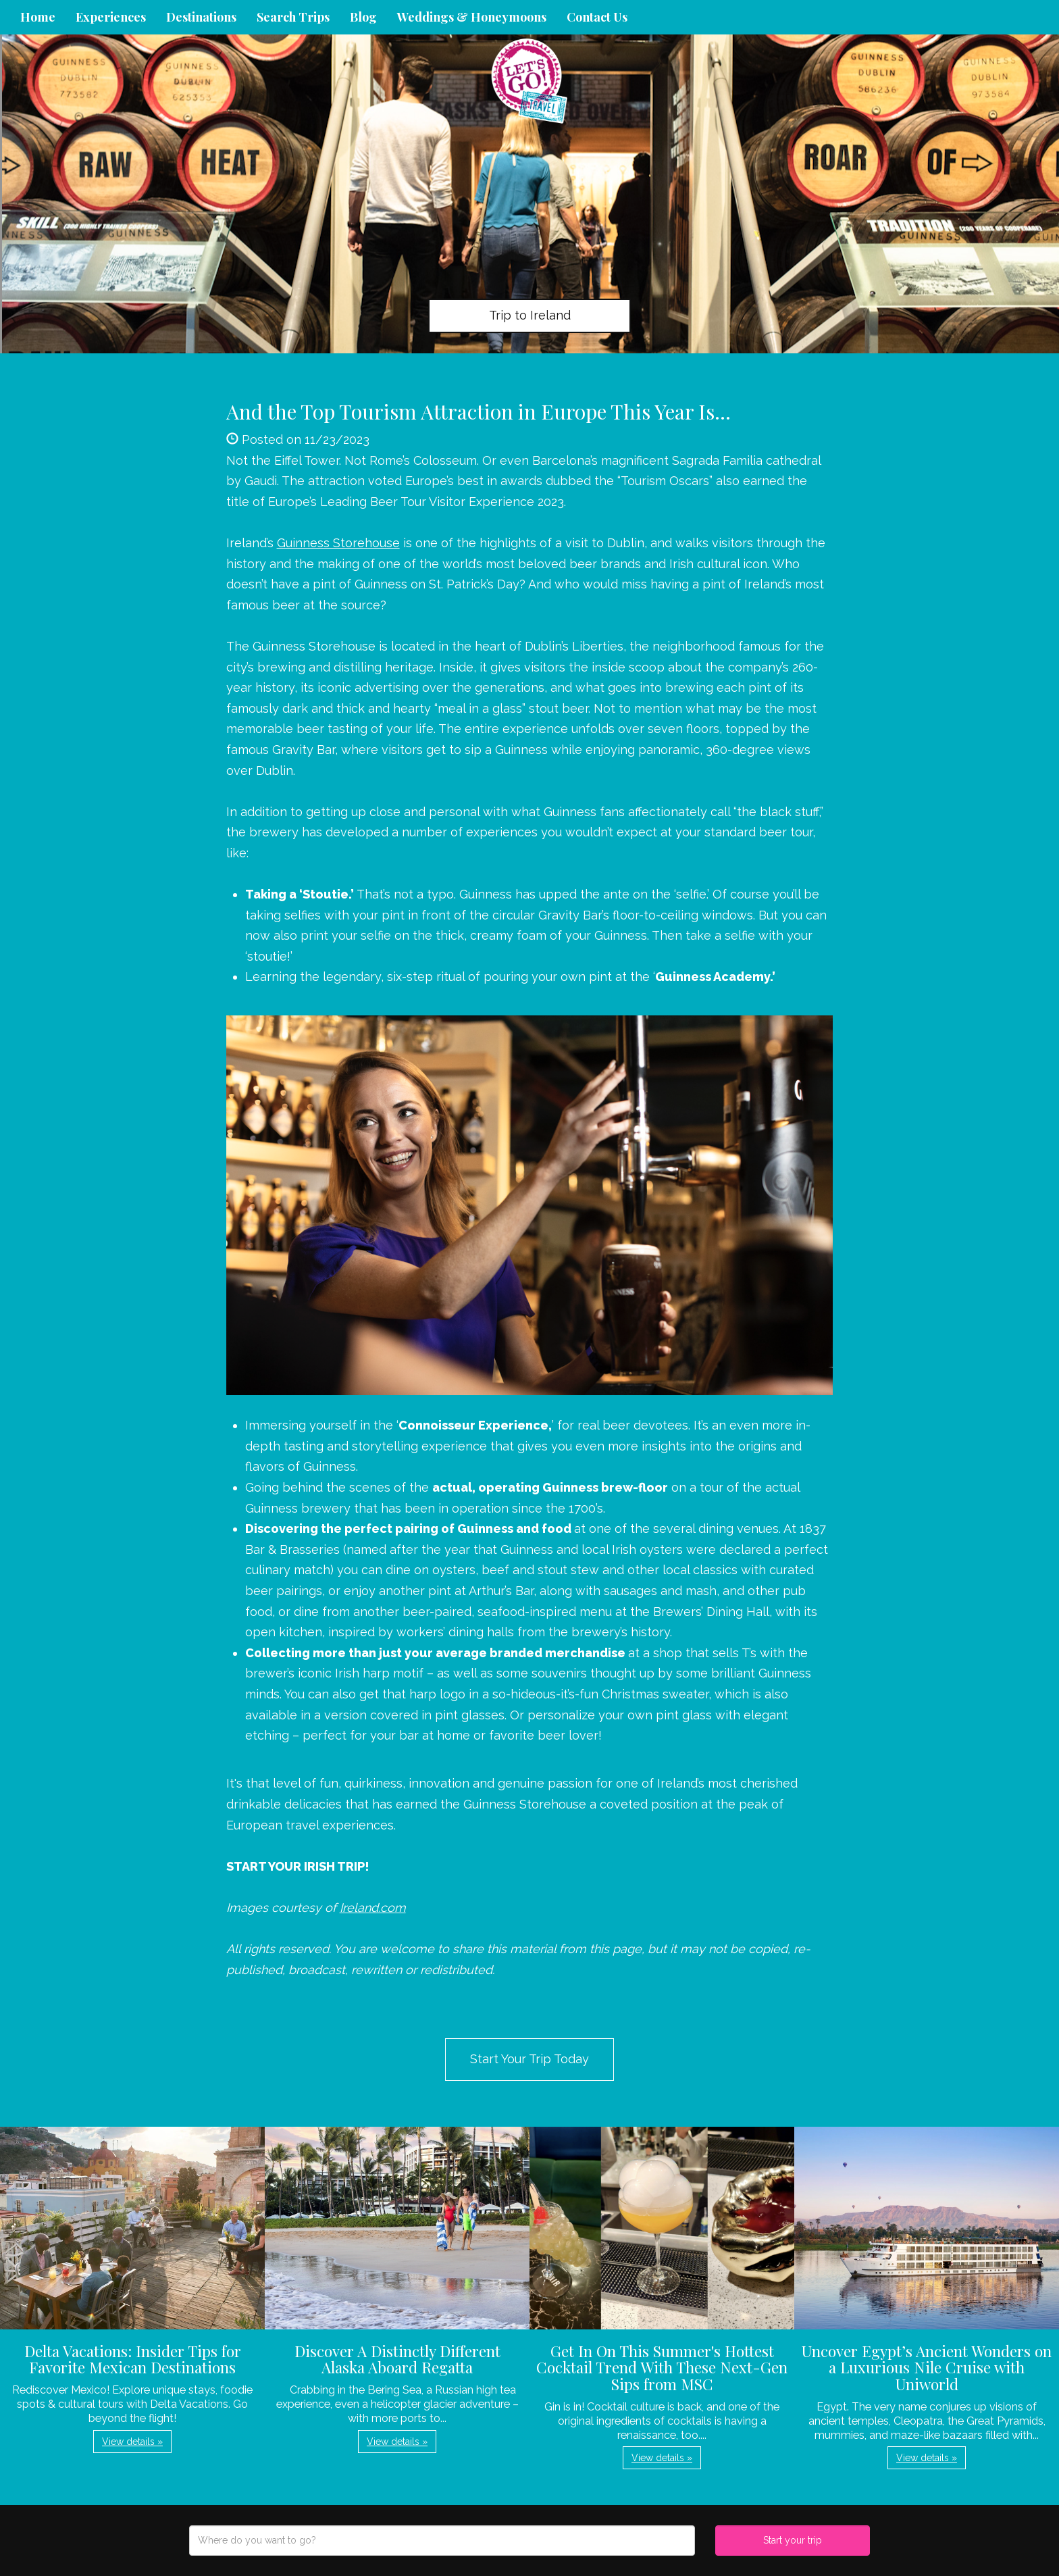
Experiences (111, 17)
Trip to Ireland (530, 315)
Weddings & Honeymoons (471, 17)
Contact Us (597, 17)
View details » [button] (132, 2441)
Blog (363, 17)
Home (37, 17)
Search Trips (293, 17)
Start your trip (792, 2540)
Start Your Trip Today (529, 2059)
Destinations (201, 17)
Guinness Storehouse (338, 543)
